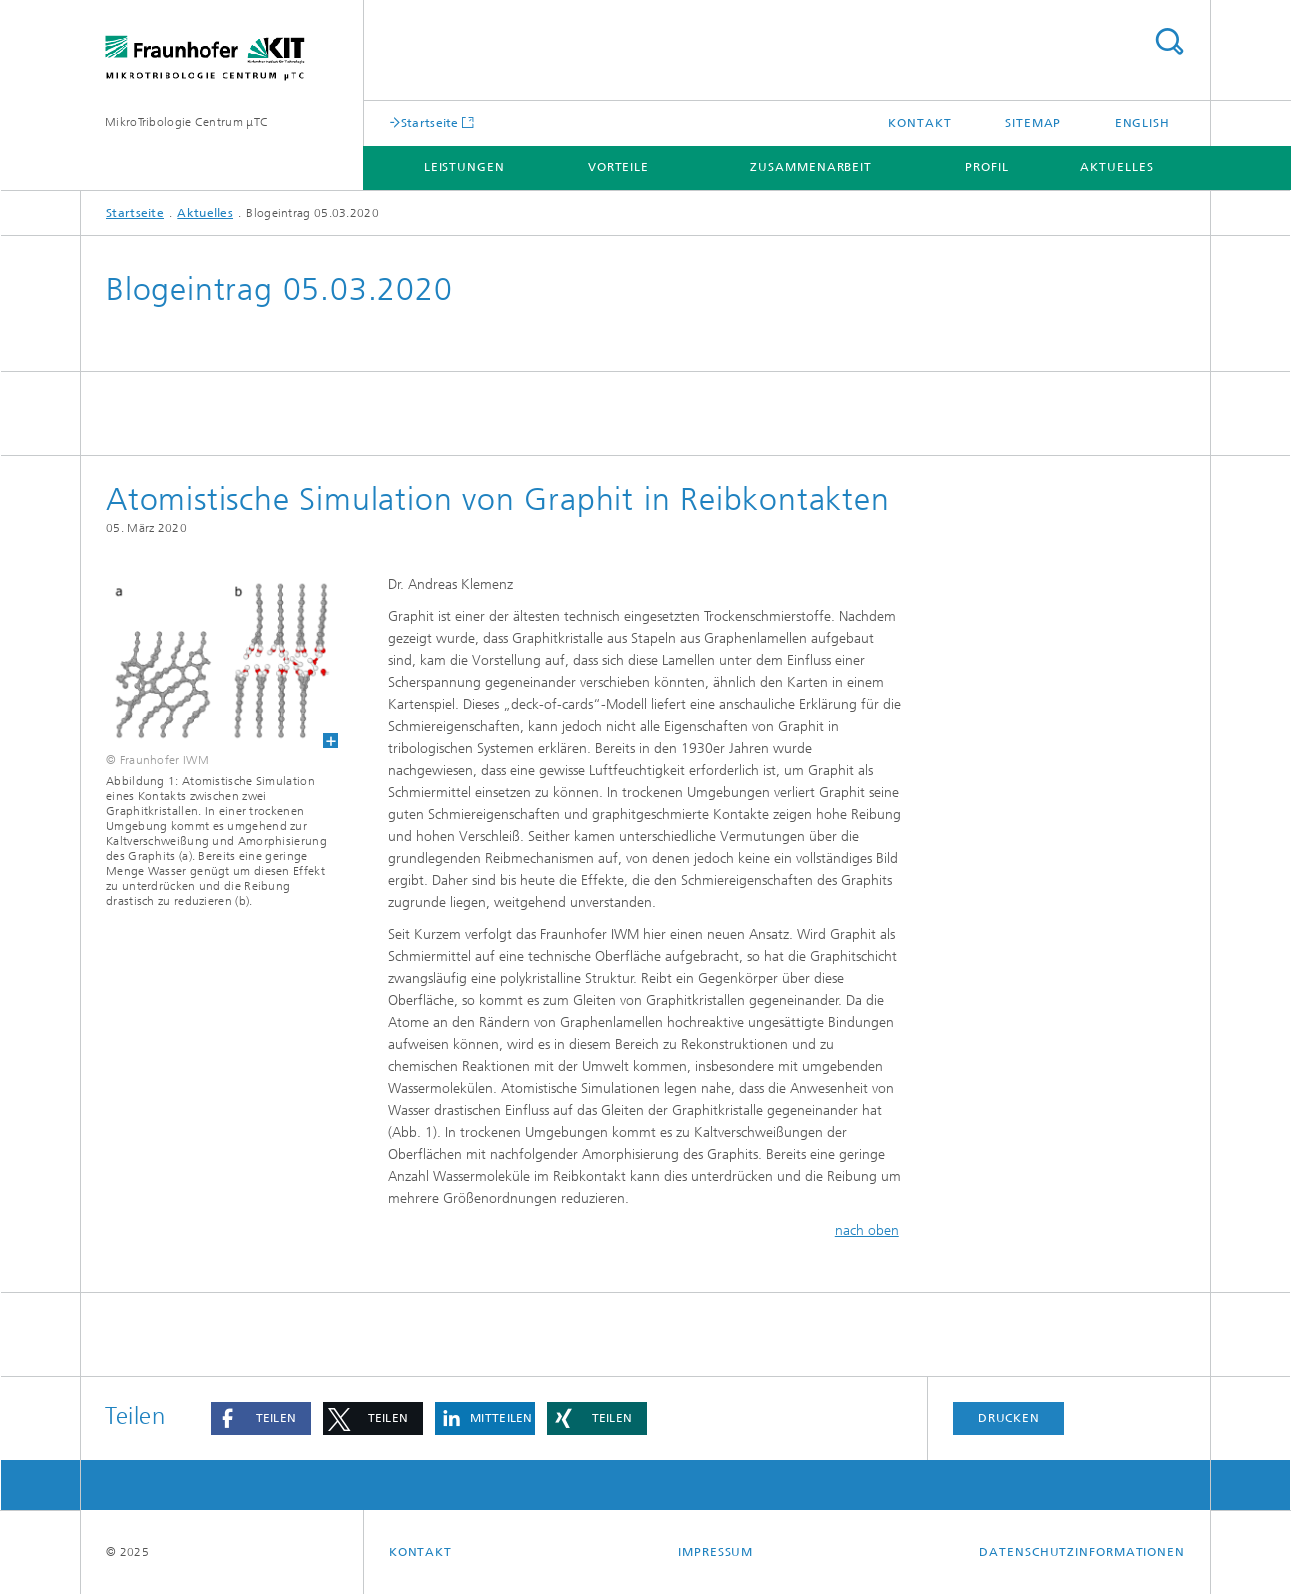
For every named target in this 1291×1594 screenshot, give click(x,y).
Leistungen (464, 167)
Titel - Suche (1169, 41)
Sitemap (1033, 123)
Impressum (715, 1552)
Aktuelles (1116, 167)
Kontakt (919, 123)
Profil (986, 167)
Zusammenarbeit (811, 167)
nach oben (867, 1230)
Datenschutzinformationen (1082, 1552)
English (1142, 123)
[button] (261, 1418)
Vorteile (618, 167)
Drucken (1009, 1418)
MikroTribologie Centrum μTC (186, 122)
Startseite (430, 122)
